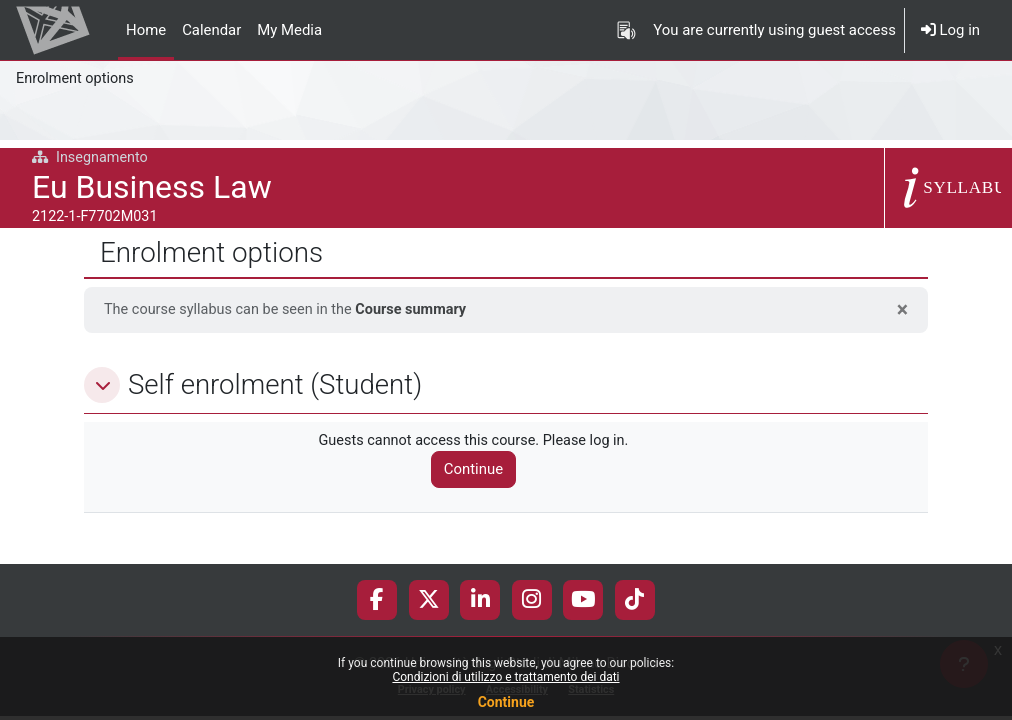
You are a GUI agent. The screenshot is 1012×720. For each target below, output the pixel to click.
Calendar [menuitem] (211, 30)
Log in (950, 30)
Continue (506, 702)
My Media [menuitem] (289, 30)
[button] (102, 385)
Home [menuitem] (146, 30)
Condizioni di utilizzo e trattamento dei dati (505, 677)
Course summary (420, 310)
